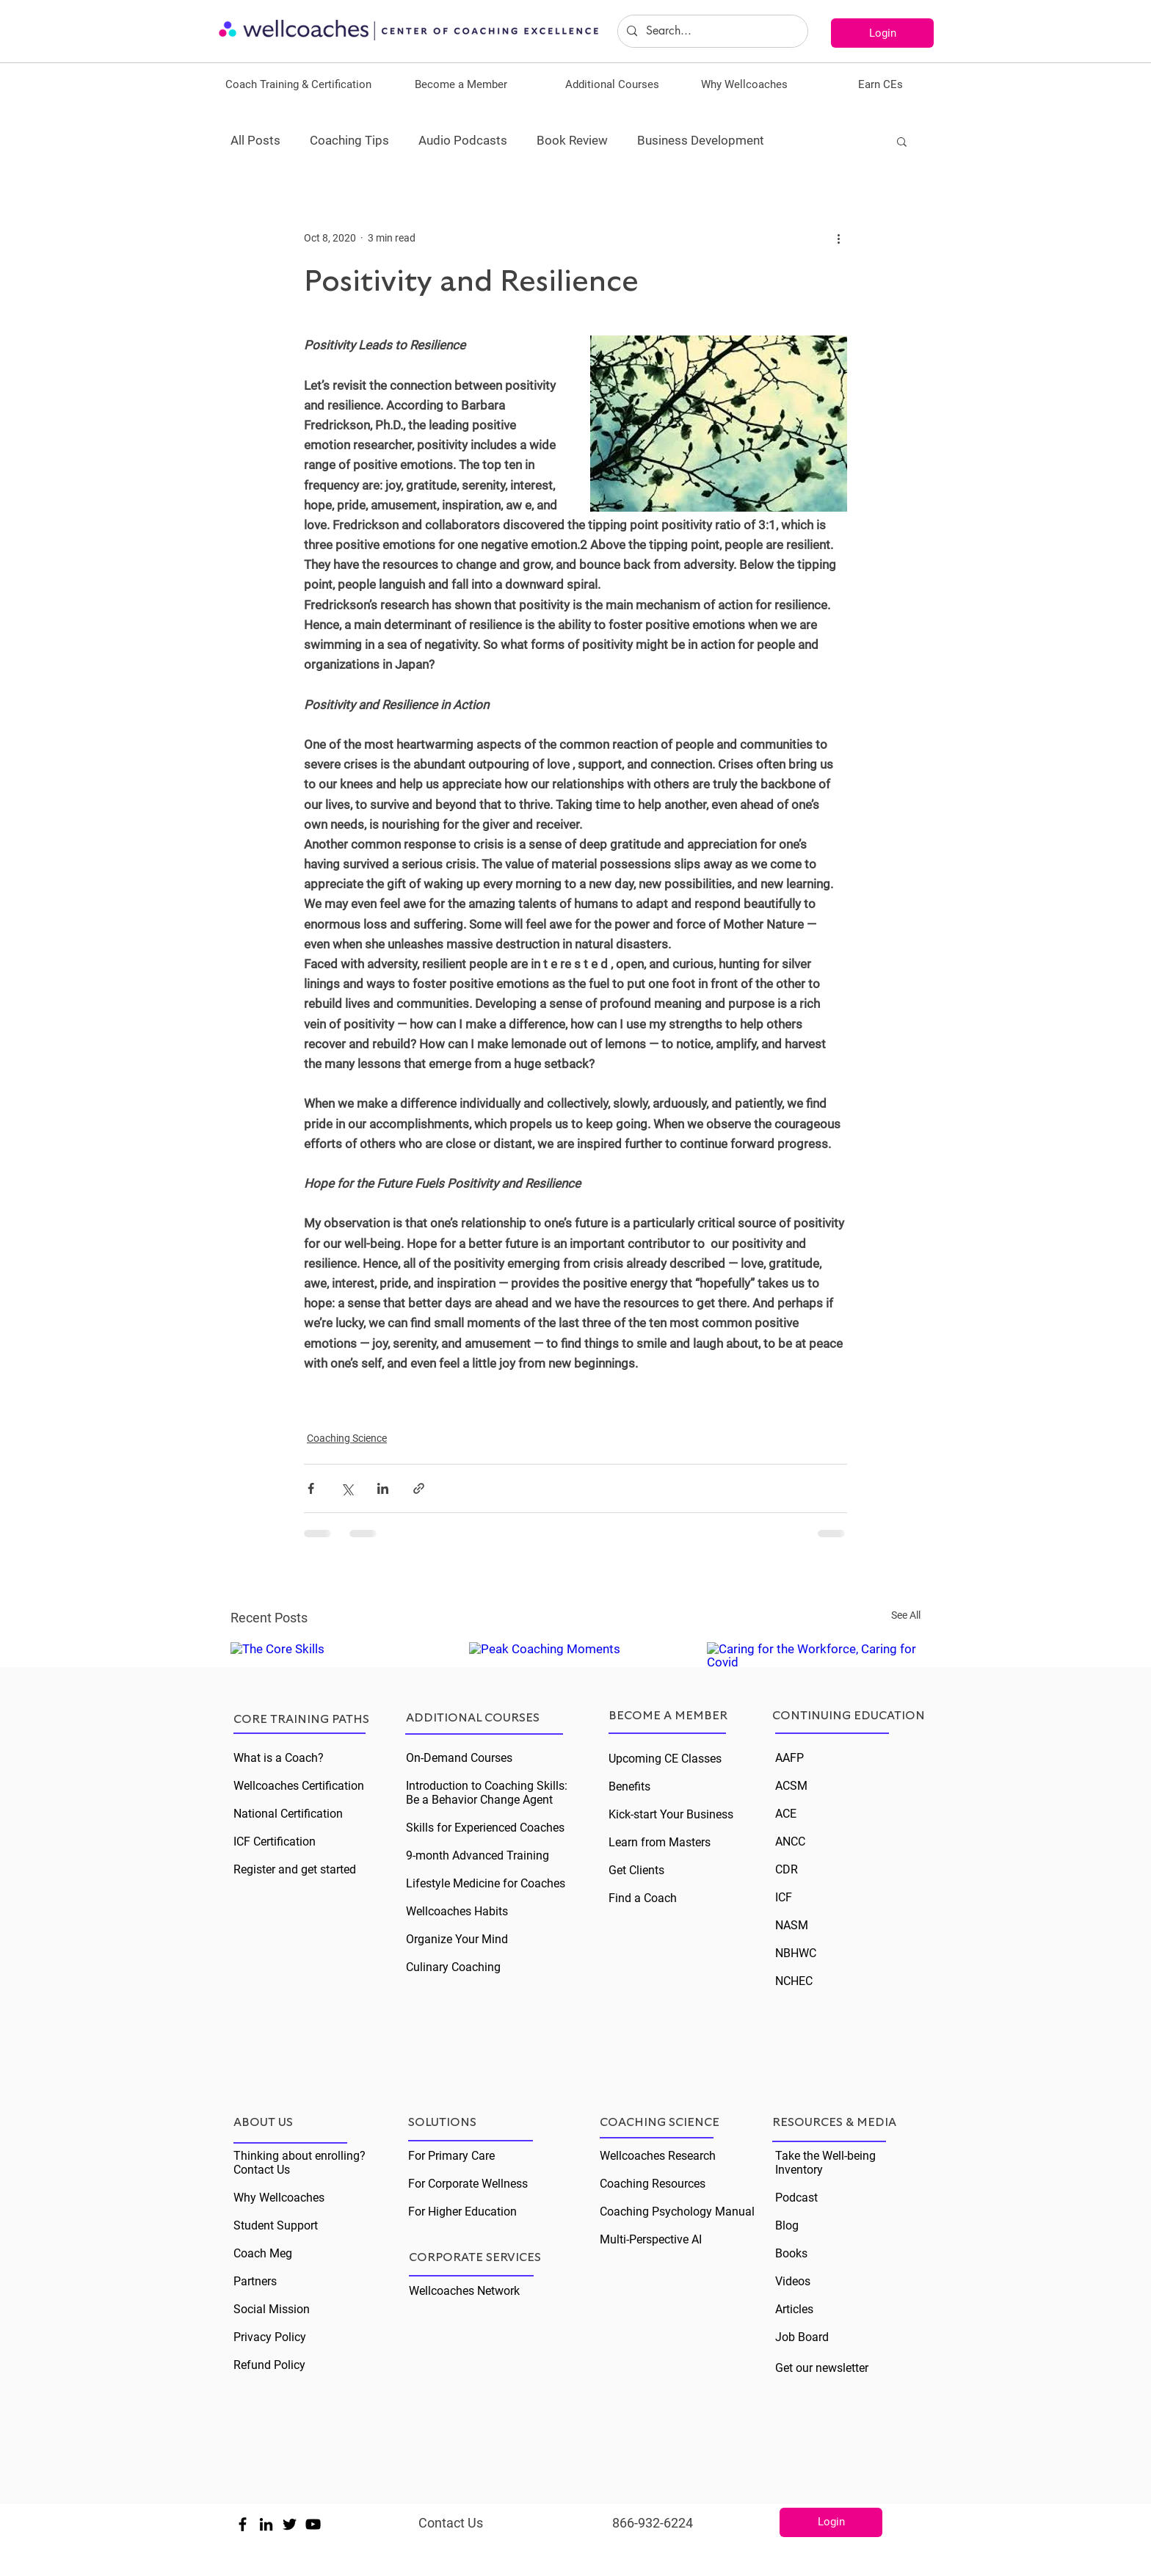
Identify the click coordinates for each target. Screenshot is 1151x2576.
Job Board (802, 2337)
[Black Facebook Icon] (242, 2524)
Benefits (629, 1786)
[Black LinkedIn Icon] (266, 2524)
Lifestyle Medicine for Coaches (485, 1883)
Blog (787, 2225)
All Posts (255, 140)
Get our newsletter (821, 2368)
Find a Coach (643, 1898)
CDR (786, 1869)
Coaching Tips (349, 140)
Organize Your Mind (457, 1939)
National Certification (288, 1814)
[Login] (882, 33)
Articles (794, 2309)
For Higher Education (462, 2211)
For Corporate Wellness (468, 2184)
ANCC (790, 1841)
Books (791, 2253)
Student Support (275, 2225)
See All (906, 1615)
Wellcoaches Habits (457, 1911)
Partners (255, 2281)
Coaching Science (347, 1438)
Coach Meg (262, 2253)
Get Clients (636, 1870)
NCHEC (794, 1981)
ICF (783, 1897)
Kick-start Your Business (671, 1814)
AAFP (789, 1758)
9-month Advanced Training (477, 1855)
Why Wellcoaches (278, 2198)
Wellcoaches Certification (298, 1786)
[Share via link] (419, 1488)
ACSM (791, 1786)
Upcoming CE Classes (665, 1759)
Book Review (572, 140)
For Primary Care (451, 2156)
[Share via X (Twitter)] (347, 1488)
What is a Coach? (278, 1758)
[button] (298, 84)
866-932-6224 (652, 2522)
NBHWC (795, 1953)
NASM (791, 1925)
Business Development (700, 140)
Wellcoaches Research (658, 2156)
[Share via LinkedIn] (383, 1488)
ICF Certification (274, 1841)
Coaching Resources (652, 2184)
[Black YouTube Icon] (313, 2524)
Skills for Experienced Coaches (485, 1828)
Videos (792, 2281)
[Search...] (711, 31)
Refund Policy (269, 2365)
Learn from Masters (660, 1842)
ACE (785, 1814)
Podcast (796, 2198)
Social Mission (271, 2309)
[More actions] (838, 238)
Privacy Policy (269, 2337)
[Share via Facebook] (311, 1488)
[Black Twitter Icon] (289, 2524)
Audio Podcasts (462, 140)
